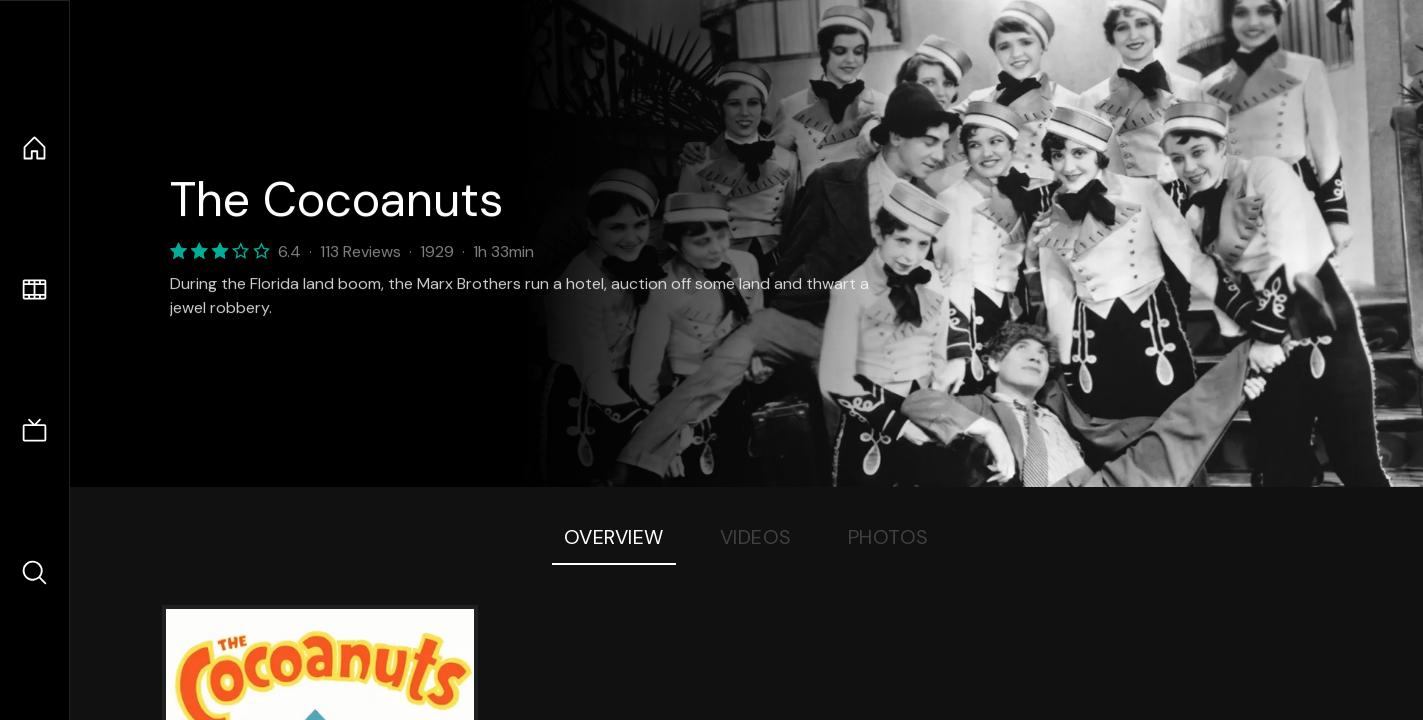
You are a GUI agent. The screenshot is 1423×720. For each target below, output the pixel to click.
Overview (614, 537)
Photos (888, 537)
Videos (756, 537)
